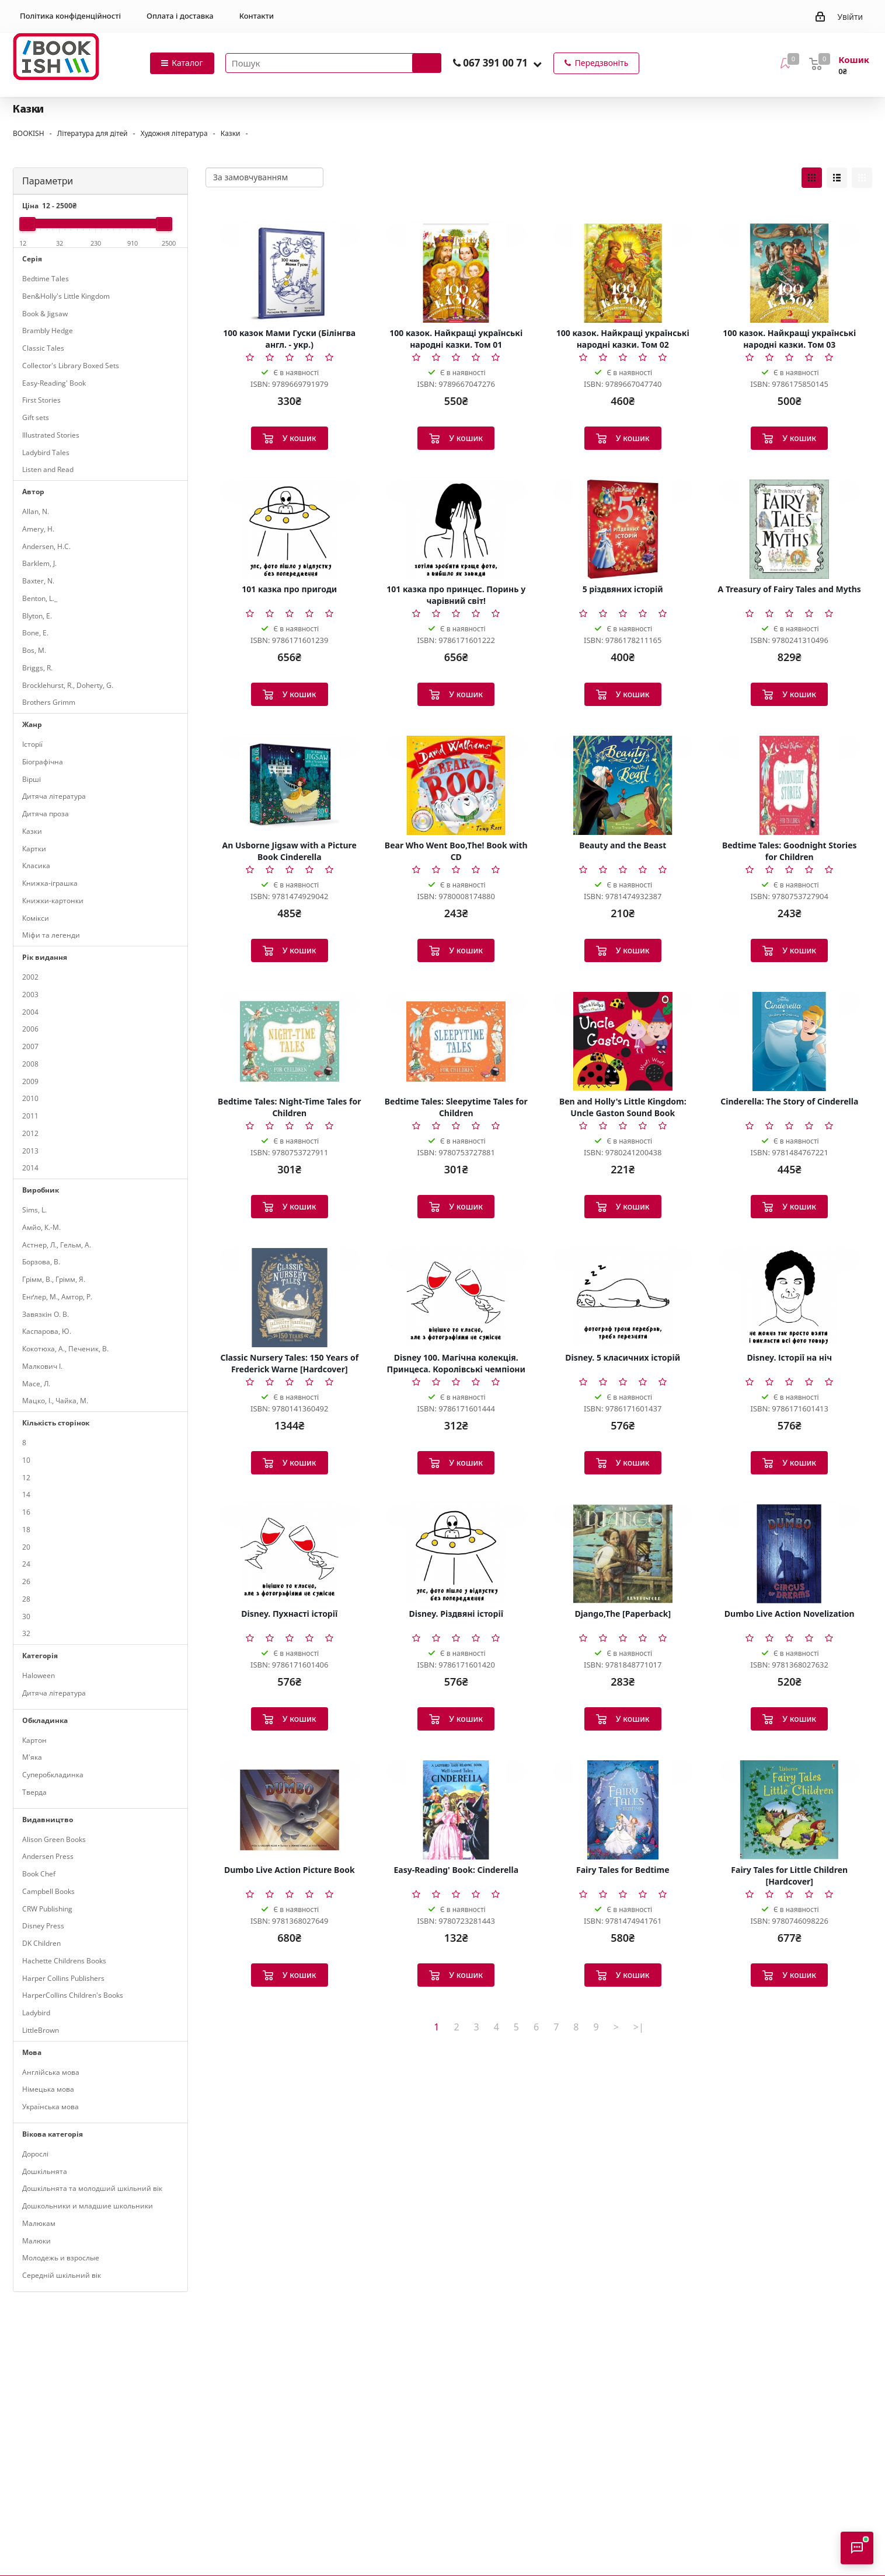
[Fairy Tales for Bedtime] (622, 1810)
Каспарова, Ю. (46, 1331)
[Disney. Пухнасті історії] (289, 1553)
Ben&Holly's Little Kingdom (66, 296)
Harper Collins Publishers (63, 1978)
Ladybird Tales (45, 452)
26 (26, 1581)
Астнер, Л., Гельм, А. (56, 1245)
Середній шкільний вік (61, 2275)
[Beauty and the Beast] (622, 785)
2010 (30, 1098)
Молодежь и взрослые (60, 2258)
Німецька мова (48, 2089)
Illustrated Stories (50, 435)
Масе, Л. (36, 1384)
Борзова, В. (41, 1262)
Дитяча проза (45, 814)
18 (26, 1530)
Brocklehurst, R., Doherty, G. (67, 685)
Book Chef (38, 1874)
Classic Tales (43, 348)
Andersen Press (48, 1856)
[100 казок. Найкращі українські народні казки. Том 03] (789, 273)
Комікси (35, 918)
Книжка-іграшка (50, 883)
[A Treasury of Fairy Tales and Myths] (789, 529)
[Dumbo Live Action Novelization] (789, 1553)
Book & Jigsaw (45, 314)
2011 (30, 1116)
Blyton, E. (37, 616)
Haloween (38, 1675)
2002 (30, 977)
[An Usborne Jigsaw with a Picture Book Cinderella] (289, 785)
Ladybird (36, 2013)
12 (26, 1478)
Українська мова (50, 2107)
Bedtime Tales (45, 279)
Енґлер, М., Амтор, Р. (57, 1297)
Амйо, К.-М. (41, 1227)
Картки (34, 849)
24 (26, 1564)
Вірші (31, 779)
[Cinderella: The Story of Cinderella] (789, 1041)
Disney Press (43, 1926)
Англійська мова (50, 2072)
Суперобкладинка (52, 1775)
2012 (30, 1133)
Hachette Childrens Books (64, 1961)
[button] (537, 64)
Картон (34, 1740)
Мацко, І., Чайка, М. (55, 1401)
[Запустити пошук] (426, 63)
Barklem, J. (39, 563)
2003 (30, 994)
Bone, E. (35, 633)
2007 (30, 1046)
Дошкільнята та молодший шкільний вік (92, 2188)
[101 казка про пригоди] (289, 529)
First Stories (41, 400)
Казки (32, 831)
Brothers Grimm (48, 702)
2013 (30, 1151)
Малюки (36, 2241)
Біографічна (42, 762)
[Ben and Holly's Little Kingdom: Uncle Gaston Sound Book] (622, 1041)
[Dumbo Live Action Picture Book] (289, 1810)
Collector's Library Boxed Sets (70, 366)
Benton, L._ (39, 598)
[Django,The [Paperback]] (622, 1553)
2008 (30, 1064)
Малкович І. (42, 1366)
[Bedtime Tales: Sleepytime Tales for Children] (456, 1041)
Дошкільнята (44, 2171)
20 (26, 1547)
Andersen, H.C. (46, 546)
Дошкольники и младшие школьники (87, 2206)
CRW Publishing (47, 1909)
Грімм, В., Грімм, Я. (53, 1279)
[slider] (27, 224)
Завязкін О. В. (45, 1314)
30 (26, 1616)
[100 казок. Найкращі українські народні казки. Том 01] (456, 273)
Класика (36, 866)
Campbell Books (48, 1891)
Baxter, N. (38, 581)
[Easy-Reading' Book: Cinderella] (456, 1810)
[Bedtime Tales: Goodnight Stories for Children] (789, 785)
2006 (30, 1029)
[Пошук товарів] (333, 63)
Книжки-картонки (52, 901)
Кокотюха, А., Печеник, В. (65, 1349)
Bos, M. (34, 650)
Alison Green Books (54, 1839)
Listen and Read (48, 469)
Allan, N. (35, 511)
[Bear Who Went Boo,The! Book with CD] (456, 785)
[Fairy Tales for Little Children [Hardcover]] (789, 1810)
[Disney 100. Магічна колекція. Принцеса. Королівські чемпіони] (456, 1297)
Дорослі (35, 2154)
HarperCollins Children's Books (72, 1995)
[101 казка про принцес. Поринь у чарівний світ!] (456, 529)
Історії (32, 744)
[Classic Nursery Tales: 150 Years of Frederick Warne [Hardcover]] (289, 1297)
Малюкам (38, 2223)
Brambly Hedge (47, 330)
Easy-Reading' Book (54, 383)
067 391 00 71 (495, 62)
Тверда (34, 1792)
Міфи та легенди (51, 935)
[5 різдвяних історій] (622, 529)
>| (638, 2027)
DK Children (41, 1943)
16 (26, 1512)
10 (26, 1460)
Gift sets (35, 417)
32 (26, 1633)
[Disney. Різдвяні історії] (456, 1553)
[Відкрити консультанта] (857, 2548)
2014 (30, 1168)
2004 (30, 1012)
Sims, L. (34, 1210)
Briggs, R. (37, 668)
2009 (30, 1081)
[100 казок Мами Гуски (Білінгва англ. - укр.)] (289, 273)
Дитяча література (54, 796)
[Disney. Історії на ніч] (789, 1297)
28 (26, 1599)
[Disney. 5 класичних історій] (622, 1297)
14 (26, 1495)
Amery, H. (38, 529)
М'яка (32, 1757)
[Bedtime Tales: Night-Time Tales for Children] (289, 1041)
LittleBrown (40, 2030)
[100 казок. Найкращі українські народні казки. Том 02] (622, 273)
